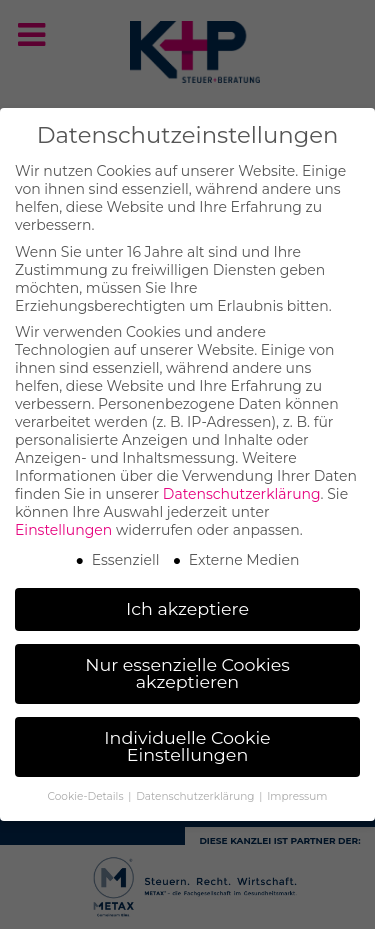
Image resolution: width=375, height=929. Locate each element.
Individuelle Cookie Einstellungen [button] (187, 742)
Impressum (297, 792)
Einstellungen (63, 526)
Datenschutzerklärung (242, 490)
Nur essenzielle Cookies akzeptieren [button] (187, 669)
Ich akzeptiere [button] (187, 604)
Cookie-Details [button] (87, 792)
